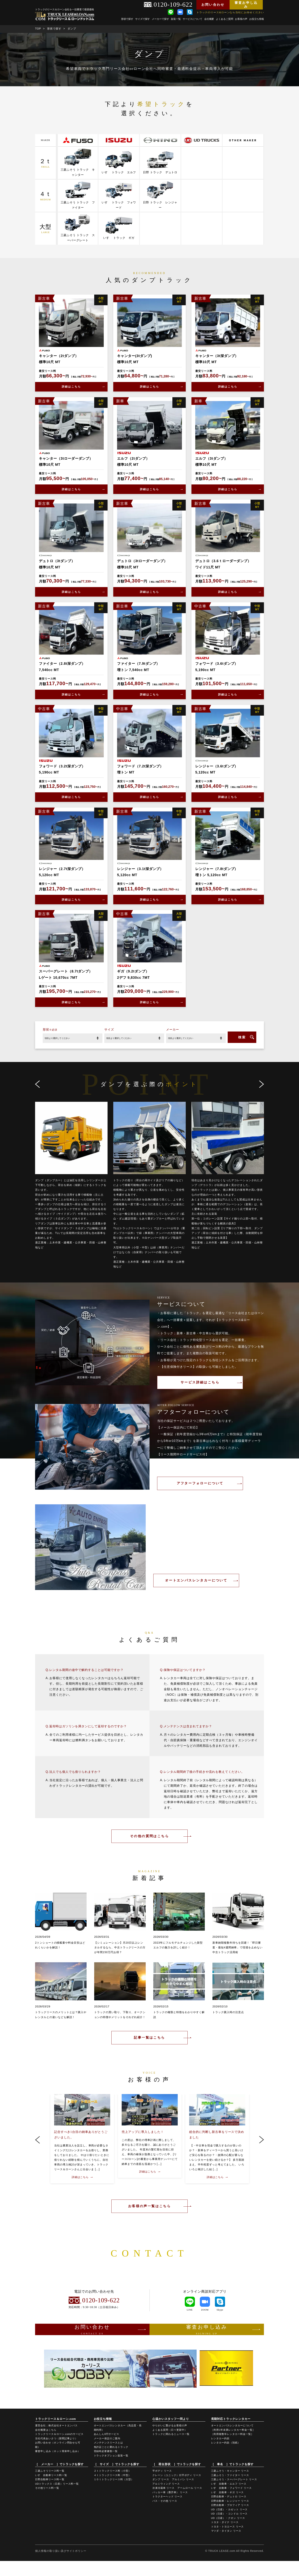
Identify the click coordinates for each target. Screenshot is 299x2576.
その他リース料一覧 (47, 2503)
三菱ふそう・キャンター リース (230, 2486)
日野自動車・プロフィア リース (230, 2520)
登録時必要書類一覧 (106, 2466)
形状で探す (127, 19)
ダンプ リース (160, 2494)
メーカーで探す (160, 19)
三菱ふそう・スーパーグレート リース (234, 2494)
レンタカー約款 (220, 2453)
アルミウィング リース (166, 2498)
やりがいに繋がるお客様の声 (169, 2440)
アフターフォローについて (200, 1485)
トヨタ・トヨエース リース (227, 2541)
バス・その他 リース (164, 2515)
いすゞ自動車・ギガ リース (227, 2507)
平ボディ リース (162, 2486)
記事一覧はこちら (149, 2039)
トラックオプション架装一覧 (111, 2470)
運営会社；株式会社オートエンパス (56, 2440)
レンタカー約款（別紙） (225, 2457)
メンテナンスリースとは (108, 2457)
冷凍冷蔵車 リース (163, 2503)
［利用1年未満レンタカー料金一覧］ (233, 2444)
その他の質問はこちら (149, 1838)
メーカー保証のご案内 (107, 2453)
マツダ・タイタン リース (226, 2546)
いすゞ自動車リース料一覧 (51, 2490)
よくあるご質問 (224, 19)
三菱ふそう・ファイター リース (230, 2490)
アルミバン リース (183, 2494)
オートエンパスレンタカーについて (196, 1582)
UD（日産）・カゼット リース (229, 2524)
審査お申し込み (246, 4)
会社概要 (209, 19)
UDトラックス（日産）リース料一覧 (57, 2498)
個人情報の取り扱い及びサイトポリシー (60, 2565)
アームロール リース (189, 2503)
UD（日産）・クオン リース (228, 2533)
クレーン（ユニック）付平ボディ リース (176, 2490)
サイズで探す (142, 19)
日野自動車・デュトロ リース (229, 2511)
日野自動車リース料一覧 (49, 2494)
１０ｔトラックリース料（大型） (114, 2494)
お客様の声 (241, 19)
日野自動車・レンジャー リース (230, 2515)
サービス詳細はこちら (200, 1384)
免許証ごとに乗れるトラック (111, 2462)
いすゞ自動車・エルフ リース (229, 2498)
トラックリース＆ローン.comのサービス (59, 2449)
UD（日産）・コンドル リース (229, 2528)
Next (261, 2141)
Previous (37, 2141)
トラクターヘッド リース (167, 2511)
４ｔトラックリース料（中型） (112, 2490)
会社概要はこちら (45, 2444)
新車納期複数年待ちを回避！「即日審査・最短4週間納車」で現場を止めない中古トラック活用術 (237, 1949)
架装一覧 (176, 19)
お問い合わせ (213, 4)
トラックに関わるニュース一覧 (171, 2449)
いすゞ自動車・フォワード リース (231, 2503)
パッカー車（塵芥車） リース (170, 2507)
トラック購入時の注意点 (228, 2014)
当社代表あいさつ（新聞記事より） (56, 2453)
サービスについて (192, 19)
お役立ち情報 (256, 19)
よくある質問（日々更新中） (169, 2444)
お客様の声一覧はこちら (149, 2208)
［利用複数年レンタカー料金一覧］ (232, 2449)
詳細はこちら (71, 386)
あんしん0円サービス (106, 2449)
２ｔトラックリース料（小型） (112, 2486)
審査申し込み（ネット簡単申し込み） (57, 2466)
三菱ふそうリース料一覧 (49, 2486)
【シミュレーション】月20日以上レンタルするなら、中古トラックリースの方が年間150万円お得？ (119, 1949)
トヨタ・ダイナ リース (225, 2537)
